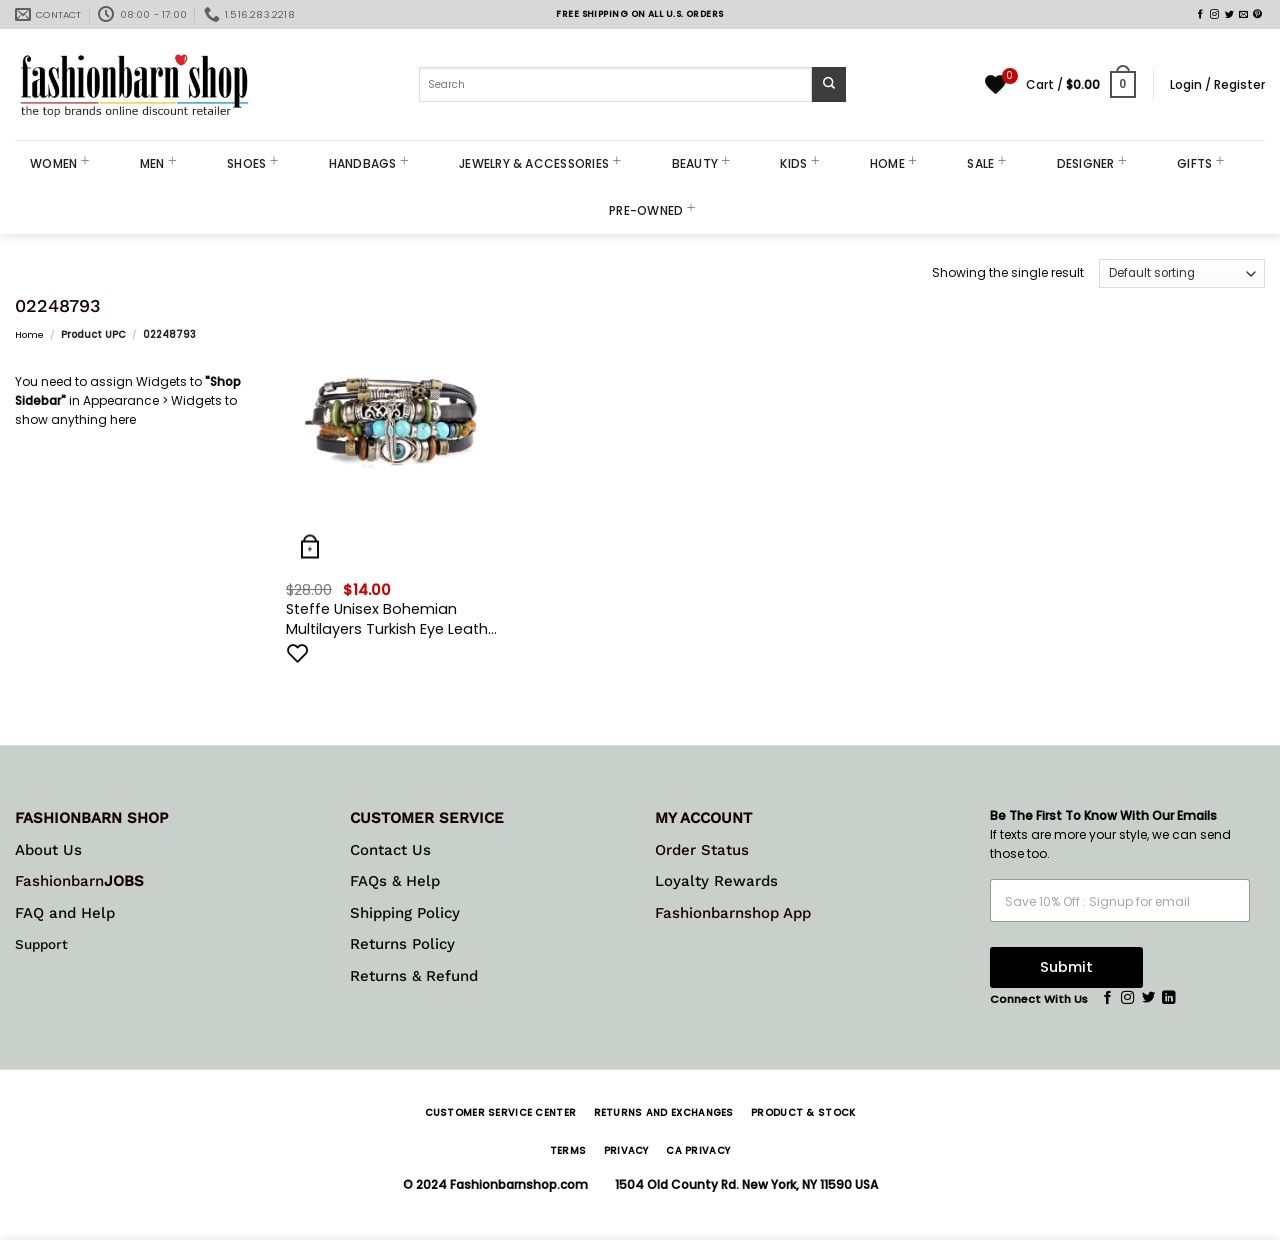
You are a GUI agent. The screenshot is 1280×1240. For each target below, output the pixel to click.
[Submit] (829, 84)
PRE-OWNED (652, 210)
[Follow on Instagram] (1214, 15)
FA (24, 913)
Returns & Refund (414, 976)
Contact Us (390, 850)
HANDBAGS (369, 163)
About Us (48, 850)
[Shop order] (1182, 273)
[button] (1081, 85)
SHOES (253, 163)
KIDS (799, 163)
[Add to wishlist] (298, 653)
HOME (893, 163)
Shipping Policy (405, 913)
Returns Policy (402, 944)
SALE (986, 163)
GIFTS (1201, 163)
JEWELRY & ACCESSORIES (540, 163)
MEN (158, 163)
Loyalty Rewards (716, 881)
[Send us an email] (1243, 15)
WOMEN (60, 163)
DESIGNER (1092, 163)
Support (41, 944)
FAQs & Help (395, 881)
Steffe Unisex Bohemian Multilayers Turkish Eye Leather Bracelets (394, 619)
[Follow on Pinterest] (1257, 15)
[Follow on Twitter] (1229, 15)
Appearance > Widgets (152, 400)
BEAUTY (701, 163)
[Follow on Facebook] (1200, 15)
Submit (1066, 967)
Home (29, 334)
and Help (79, 913)
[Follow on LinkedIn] (1168, 998)
